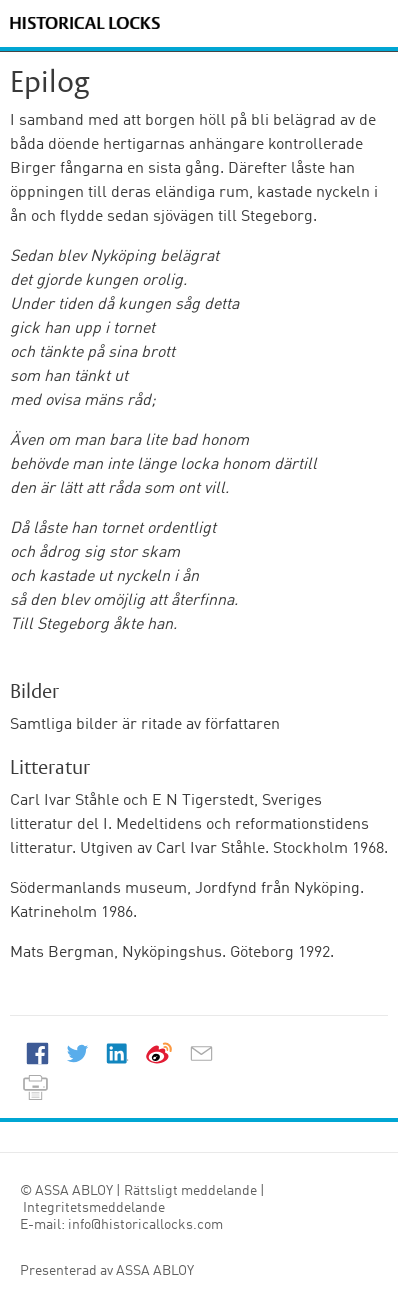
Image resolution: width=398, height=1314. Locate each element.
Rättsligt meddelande (190, 1191)
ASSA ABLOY (155, 1271)
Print (35, 1087)
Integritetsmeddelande (94, 1208)
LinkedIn (117, 1053)
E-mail (201, 1053)
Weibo (159, 1053)
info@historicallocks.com (144, 1225)
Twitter (77, 1053)
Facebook (37, 1053)
